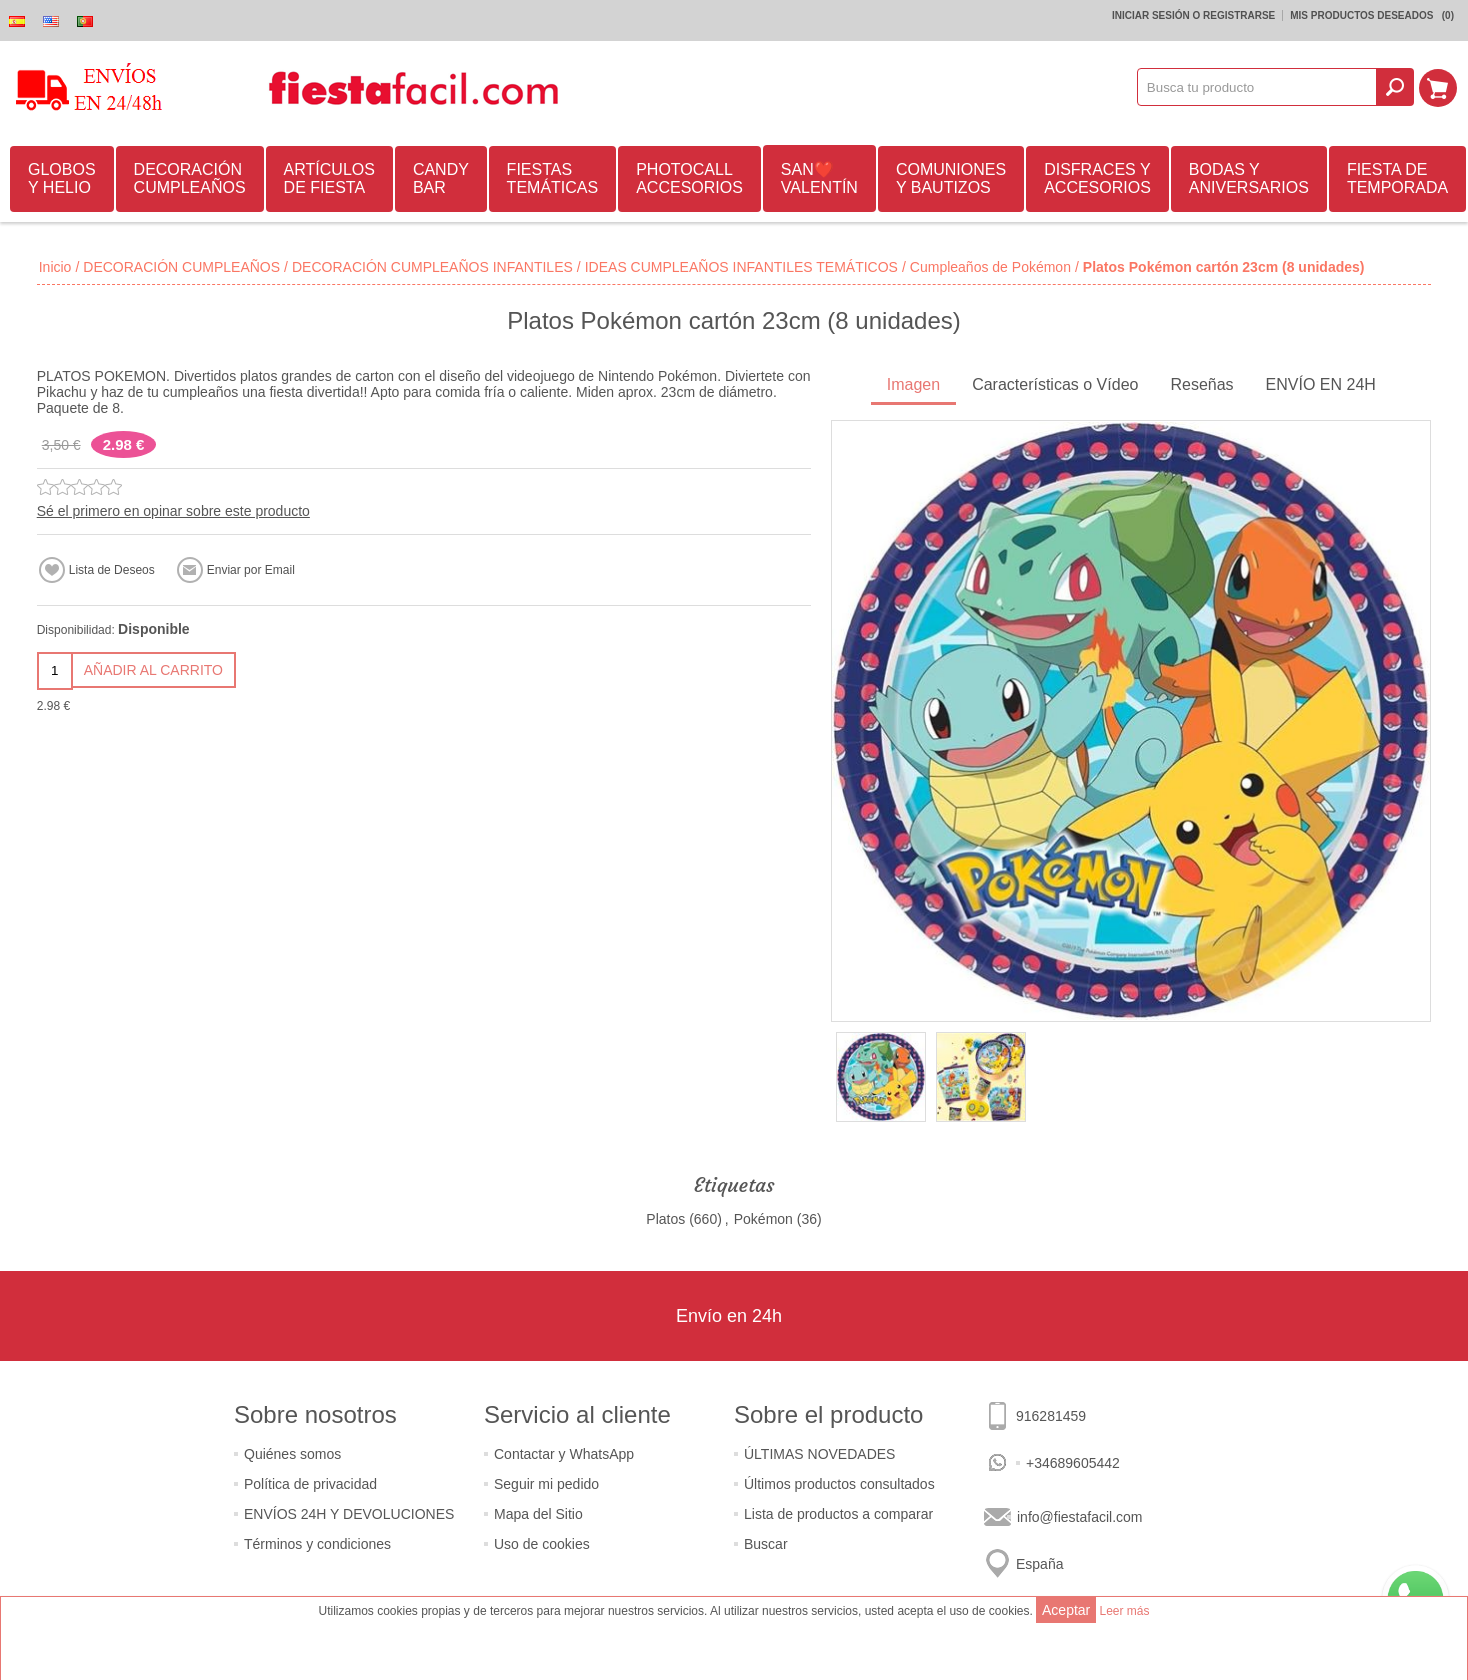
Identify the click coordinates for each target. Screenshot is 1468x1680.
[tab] (913, 386)
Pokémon (763, 1219)
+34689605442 (1073, 1463)
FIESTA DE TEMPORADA (1397, 178)
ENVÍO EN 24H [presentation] (1321, 384)
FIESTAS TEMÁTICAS (553, 178)
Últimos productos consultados (839, 1484)
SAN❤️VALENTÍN (819, 178)
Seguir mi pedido (546, 1484)
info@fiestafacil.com (1079, 1517)
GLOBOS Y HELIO (62, 178)
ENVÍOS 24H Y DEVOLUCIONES (349, 1514)
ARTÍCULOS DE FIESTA (329, 178)
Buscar (766, 1544)
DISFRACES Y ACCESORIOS (1097, 178)
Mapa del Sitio (538, 1514)
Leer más (1124, 1611)
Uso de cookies (542, 1544)
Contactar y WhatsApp (564, 1454)
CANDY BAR (441, 178)
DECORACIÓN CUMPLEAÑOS (190, 178)
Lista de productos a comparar (838, 1514)
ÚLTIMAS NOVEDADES (819, 1454)
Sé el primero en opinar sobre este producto (173, 511)
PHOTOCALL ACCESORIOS (689, 178)
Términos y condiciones (317, 1544)
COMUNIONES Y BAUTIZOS (951, 178)
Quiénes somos (292, 1454)
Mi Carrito (1439, 87)
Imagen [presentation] (913, 384)
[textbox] (1258, 87)
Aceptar (1066, 1610)
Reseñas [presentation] (1201, 384)
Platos (665, 1219)
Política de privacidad (310, 1484)
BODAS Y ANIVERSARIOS (1249, 178)
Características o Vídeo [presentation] (1055, 384)
